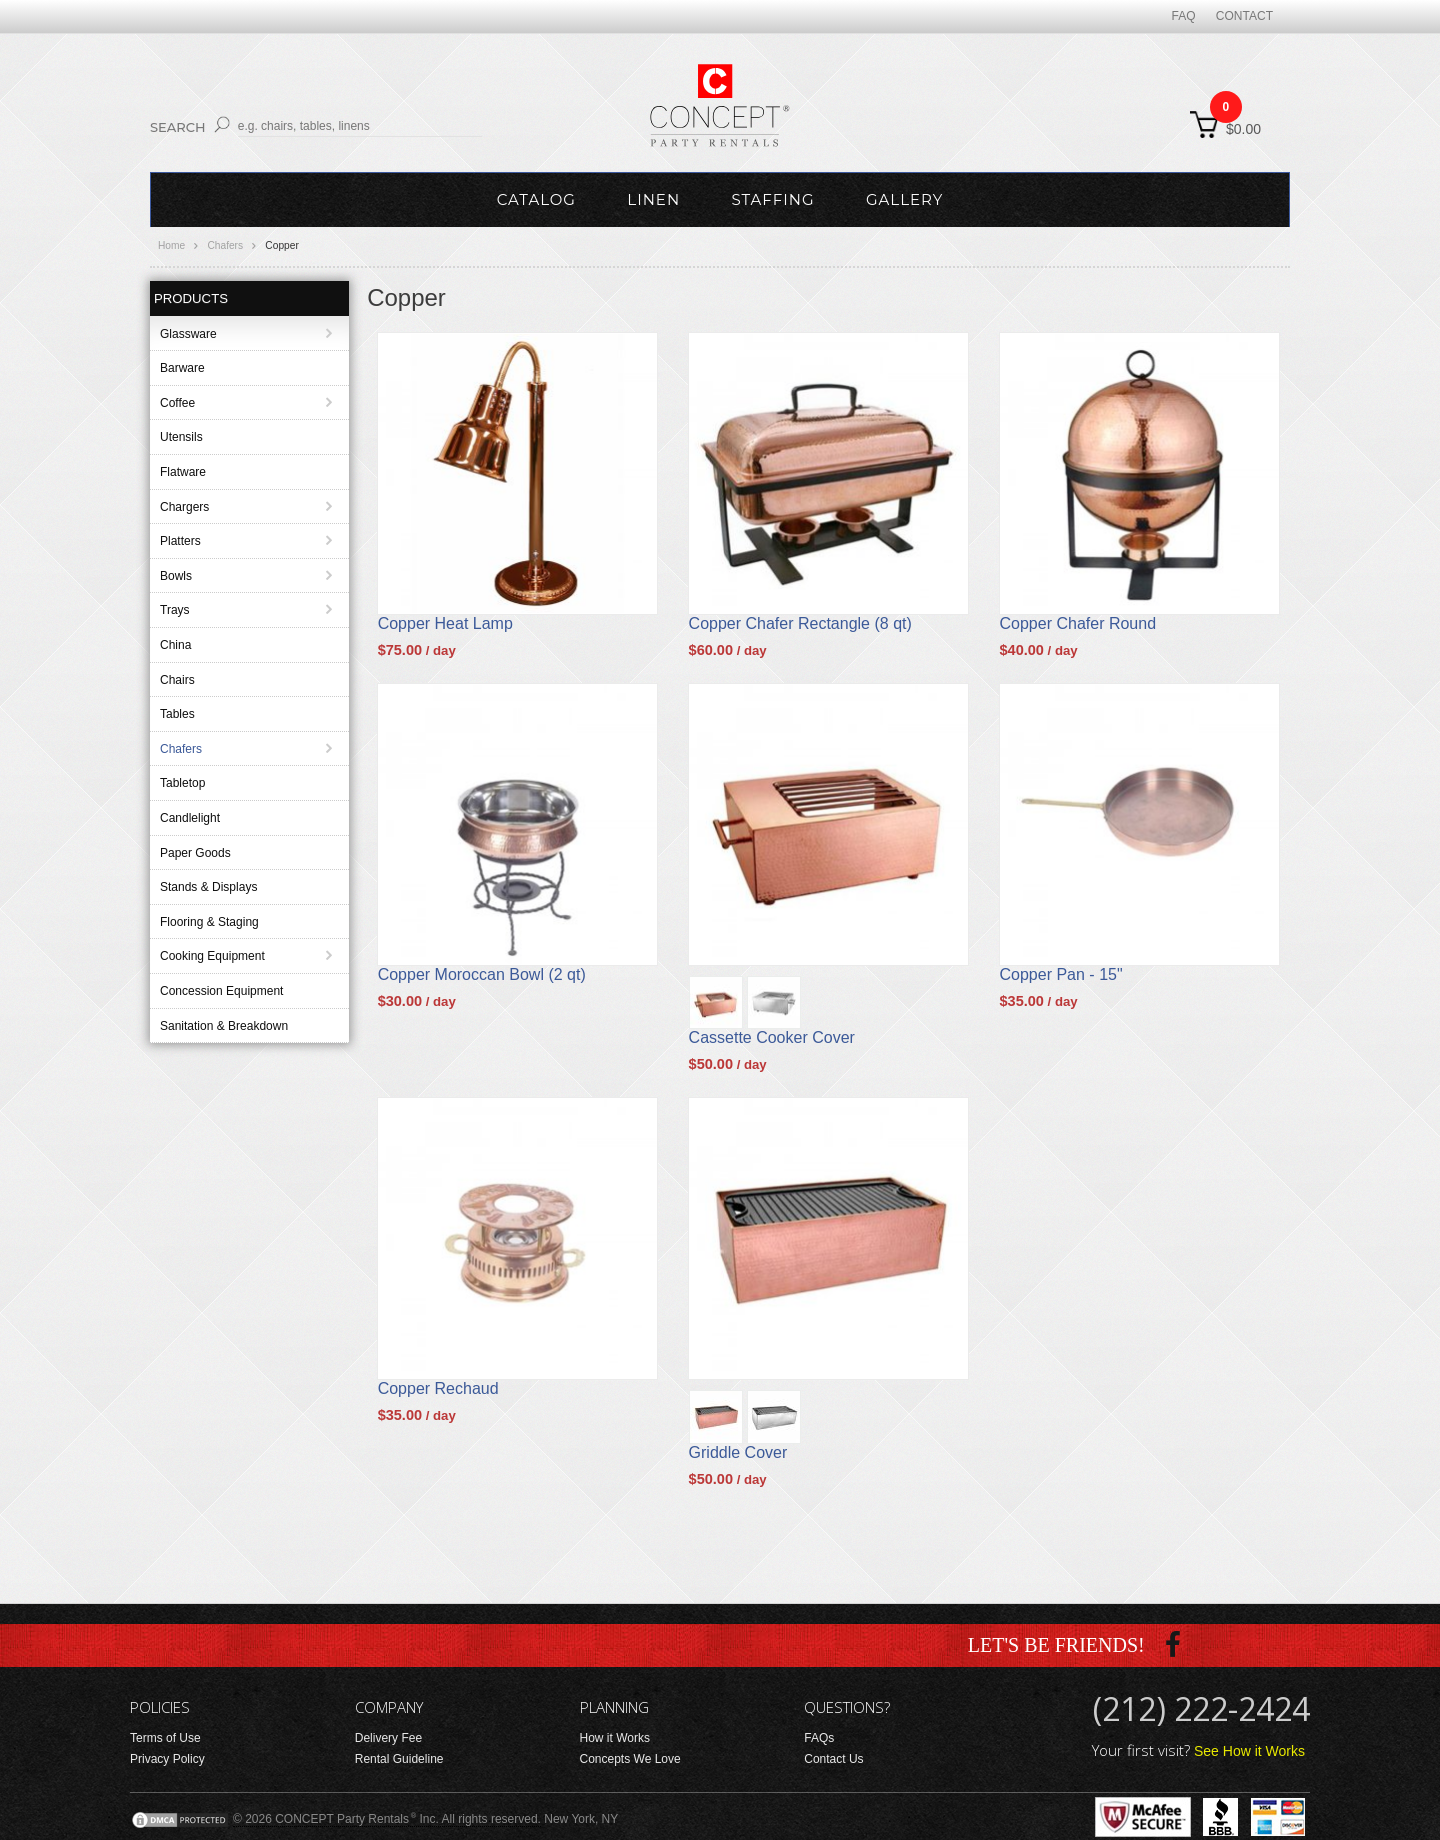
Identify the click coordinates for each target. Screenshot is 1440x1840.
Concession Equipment (221, 991)
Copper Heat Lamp (445, 623)
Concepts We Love (630, 1759)
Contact (1244, 16)
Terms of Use (165, 1738)
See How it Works (1249, 1751)
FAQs (819, 1738)
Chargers (184, 507)
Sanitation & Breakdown (224, 1026)
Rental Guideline (399, 1759)
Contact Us (833, 1759)
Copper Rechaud (438, 1388)
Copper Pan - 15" (1061, 974)
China (175, 645)
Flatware (183, 472)
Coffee (177, 403)
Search (178, 127)
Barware (182, 368)
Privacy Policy (167, 1759)
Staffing (772, 199)
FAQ (1184, 16)
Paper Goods (195, 853)
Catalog (536, 199)
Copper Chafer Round (1078, 623)
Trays (175, 610)
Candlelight (190, 818)
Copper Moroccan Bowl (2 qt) (482, 974)
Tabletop (182, 783)
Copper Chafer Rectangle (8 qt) (800, 623)
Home (171, 245)
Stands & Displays (208, 887)
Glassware (188, 334)
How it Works (615, 1738)
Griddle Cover (738, 1452)
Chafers (225, 245)
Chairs (177, 680)
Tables (177, 714)
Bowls (176, 576)
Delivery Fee (388, 1738)
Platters (180, 541)
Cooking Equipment (212, 956)
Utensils (181, 437)
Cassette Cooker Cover (772, 1037)
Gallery (904, 199)
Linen (653, 199)
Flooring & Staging (209, 922)
